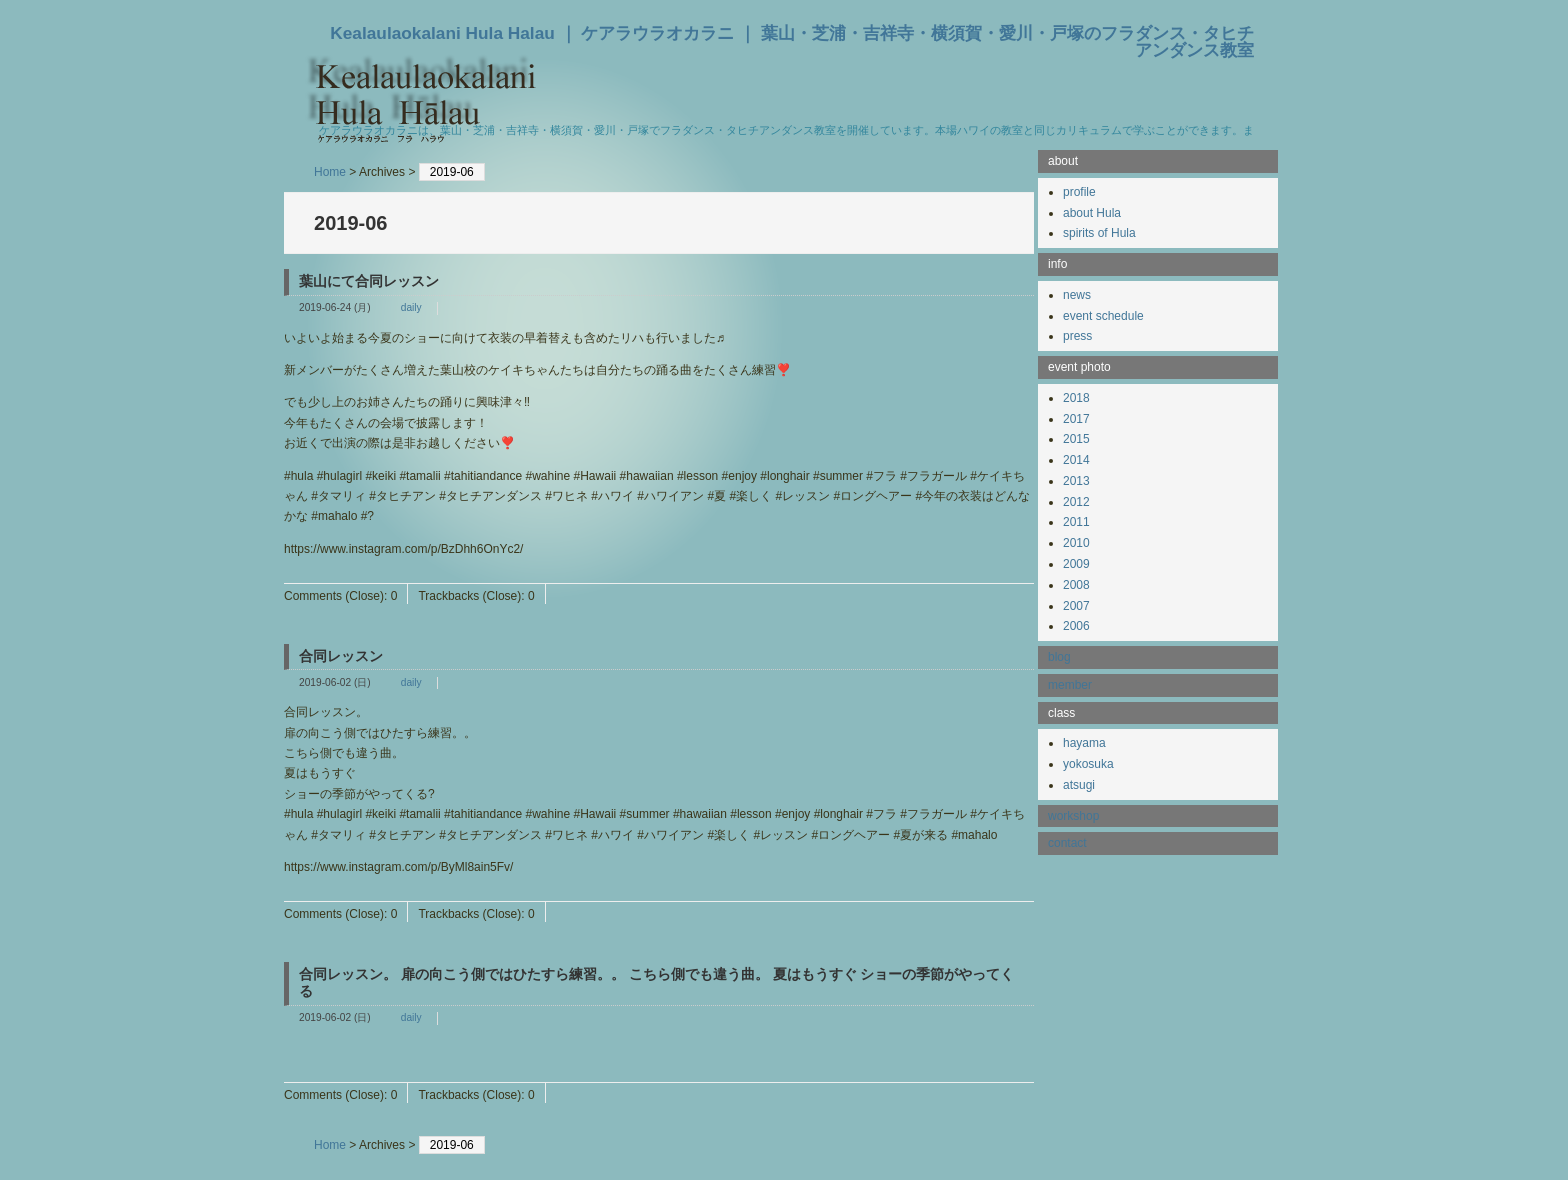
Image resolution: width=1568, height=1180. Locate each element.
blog (1059, 657)
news (1077, 295)
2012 (1076, 502)
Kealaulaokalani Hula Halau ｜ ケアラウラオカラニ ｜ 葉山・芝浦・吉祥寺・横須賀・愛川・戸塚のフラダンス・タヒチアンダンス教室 (792, 41)
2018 (1076, 398)
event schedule (1103, 316)
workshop (1073, 816)
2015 (1076, 439)
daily (411, 307)
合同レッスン (341, 656)
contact (1067, 843)
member (1070, 685)
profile (1079, 192)
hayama (1084, 743)
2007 (1076, 606)
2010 (1076, 543)
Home (330, 172)
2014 (1076, 460)
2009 (1076, 564)
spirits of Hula (1099, 233)
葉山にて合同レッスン (369, 281)
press (1077, 336)
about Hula (1092, 213)
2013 (1076, 481)
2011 (1076, 522)
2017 (1076, 419)
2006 (1076, 626)
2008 (1076, 585)
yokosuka (1088, 764)
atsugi (1079, 785)
